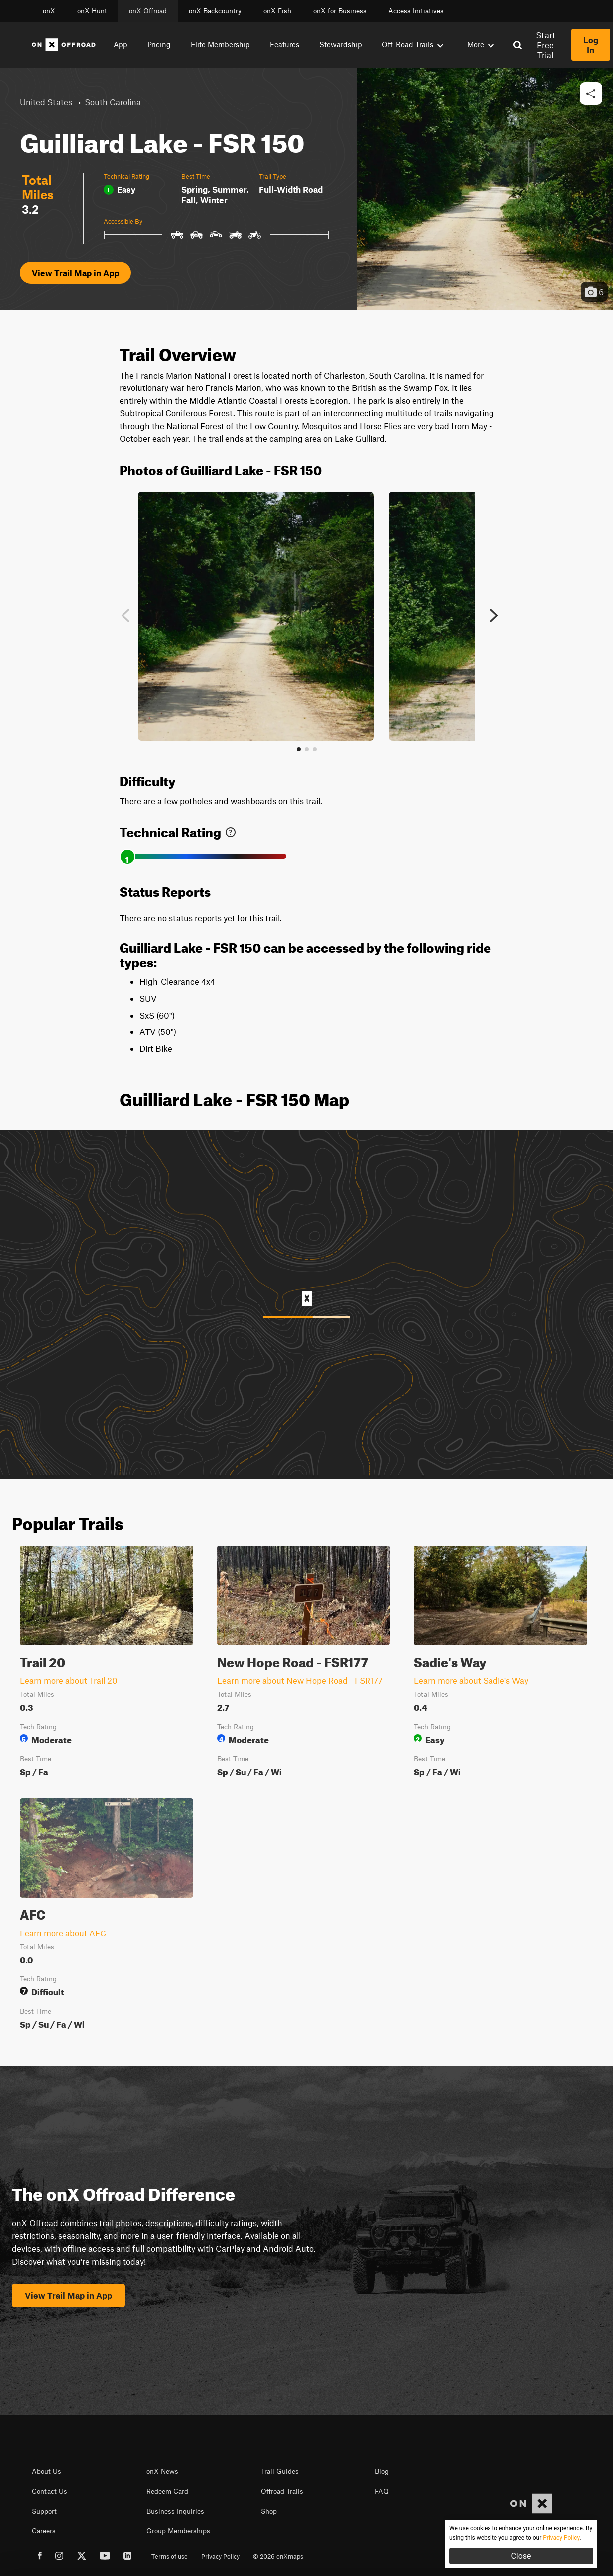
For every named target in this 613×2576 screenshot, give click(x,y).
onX (49, 11)
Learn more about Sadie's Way (471, 1680)
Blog (382, 2471)
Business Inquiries (175, 2511)
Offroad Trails (282, 2491)
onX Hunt (92, 11)
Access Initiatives (416, 11)
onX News (162, 2471)
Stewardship (340, 44)
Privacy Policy (220, 2556)
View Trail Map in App (75, 273)
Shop (269, 2511)
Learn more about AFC (63, 1933)
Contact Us (49, 2491)
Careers (44, 2531)
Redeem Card (167, 2491)
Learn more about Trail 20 (69, 1680)
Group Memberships (178, 2531)
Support (44, 2511)
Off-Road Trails (412, 44)
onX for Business (340, 11)
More (480, 44)
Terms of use (169, 2556)
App (120, 44)
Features (284, 44)
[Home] (64, 44)
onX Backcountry (215, 11)
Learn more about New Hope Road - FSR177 (300, 1680)
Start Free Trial (545, 45)
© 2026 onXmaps (278, 2556)
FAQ (382, 2491)
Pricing (159, 44)
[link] (231, 830)
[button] (591, 94)
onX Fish (277, 11)
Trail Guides (280, 2471)
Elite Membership (220, 44)
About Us (46, 2471)
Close (521, 2556)
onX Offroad (148, 11)
